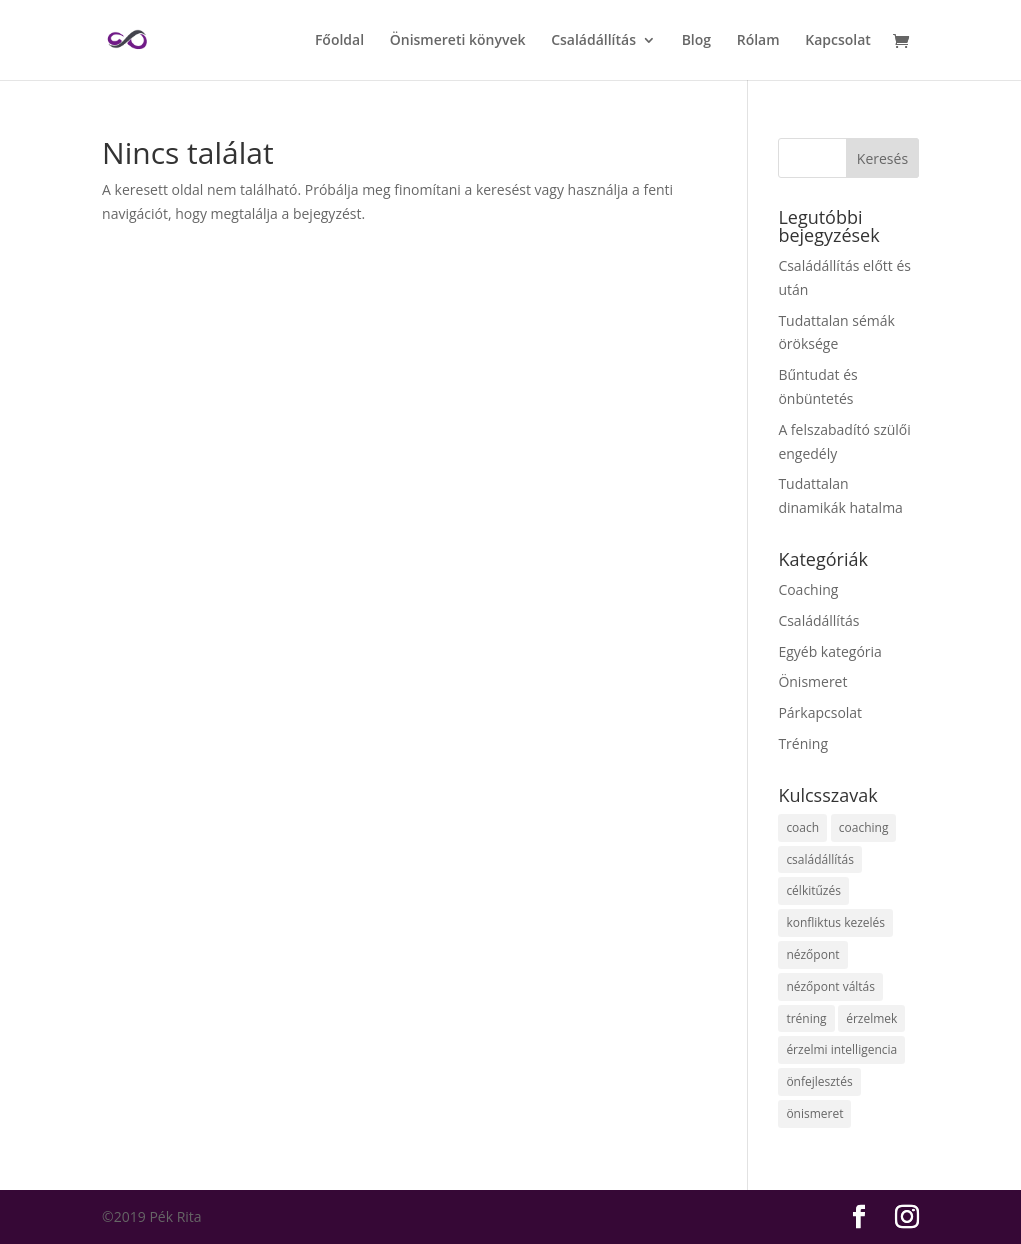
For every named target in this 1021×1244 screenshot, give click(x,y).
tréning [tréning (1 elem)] (806, 1018)
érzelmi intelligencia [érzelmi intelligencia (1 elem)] (841, 1049)
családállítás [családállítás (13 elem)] (820, 859)
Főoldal (339, 41)
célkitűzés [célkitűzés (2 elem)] (813, 890)
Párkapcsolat (820, 712)
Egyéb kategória (830, 651)
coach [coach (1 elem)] (802, 827)
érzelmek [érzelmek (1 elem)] (871, 1018)
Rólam (758, 41)
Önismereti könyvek (458, 41)
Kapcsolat (838, 41)
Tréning (803, 743)
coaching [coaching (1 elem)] (864, 827)
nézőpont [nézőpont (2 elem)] (812, 954)
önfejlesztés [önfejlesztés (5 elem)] (819, 1081)
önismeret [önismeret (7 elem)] (814, 1113)
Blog (696, 41)
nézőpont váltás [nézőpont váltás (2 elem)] (830, 986)
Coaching (808, 589)
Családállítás (593, 41)
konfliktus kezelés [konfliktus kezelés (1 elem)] (835, 922)
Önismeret (812, 681)
